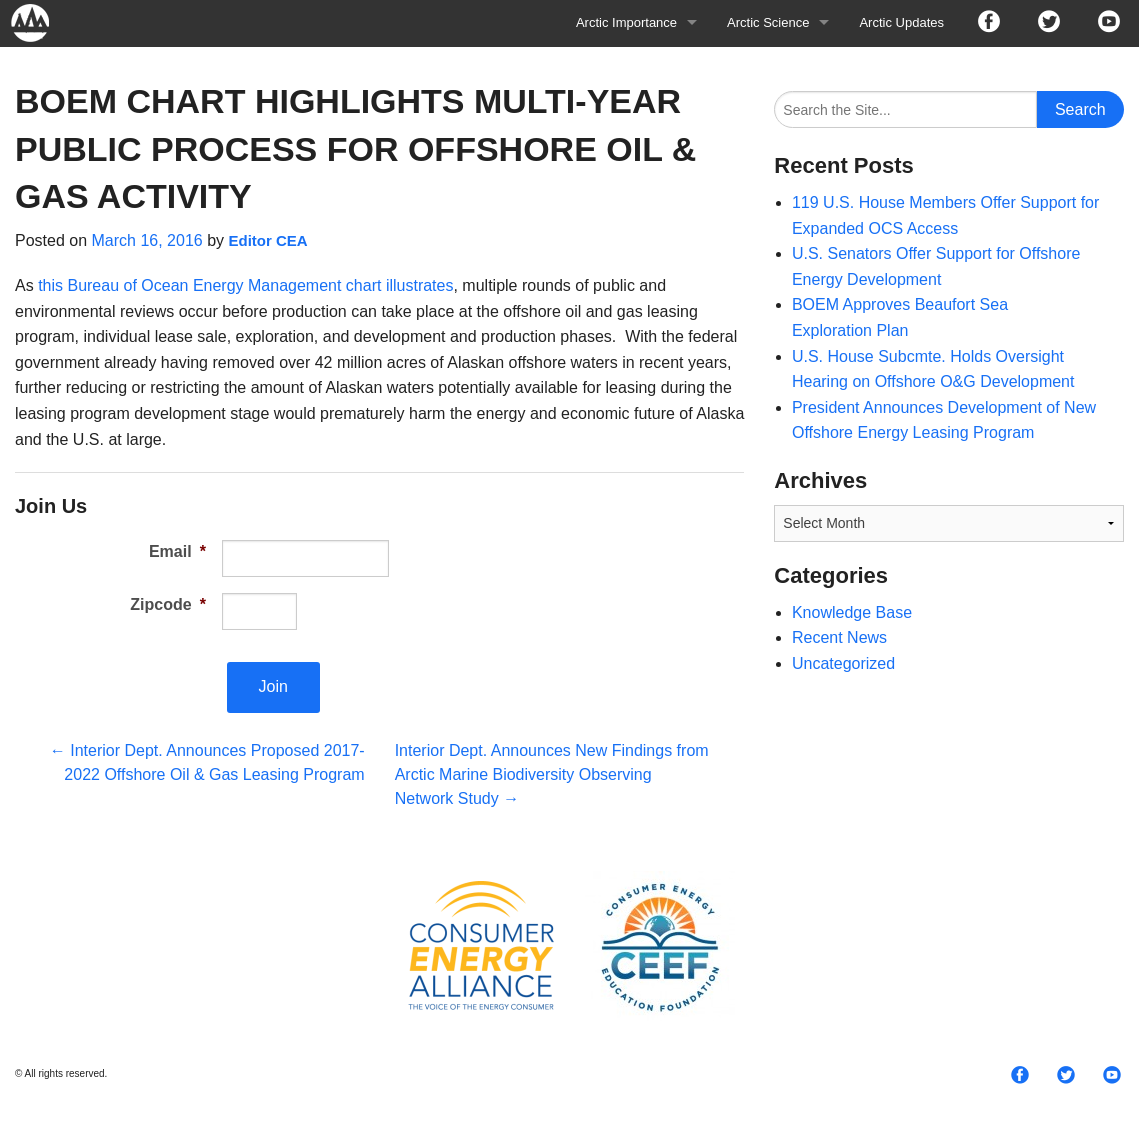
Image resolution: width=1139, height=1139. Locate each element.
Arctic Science (768, 22)
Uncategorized (843, 663)
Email (177, 551)
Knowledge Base (852, 612)
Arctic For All (40, 22)
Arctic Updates (901, 22)
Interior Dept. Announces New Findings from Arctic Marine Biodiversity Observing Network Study (552, 774)
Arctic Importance (626, 22)
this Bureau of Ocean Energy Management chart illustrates (245, 285)
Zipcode (168, 604)
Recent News (839, 637)
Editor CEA (267, 240)
